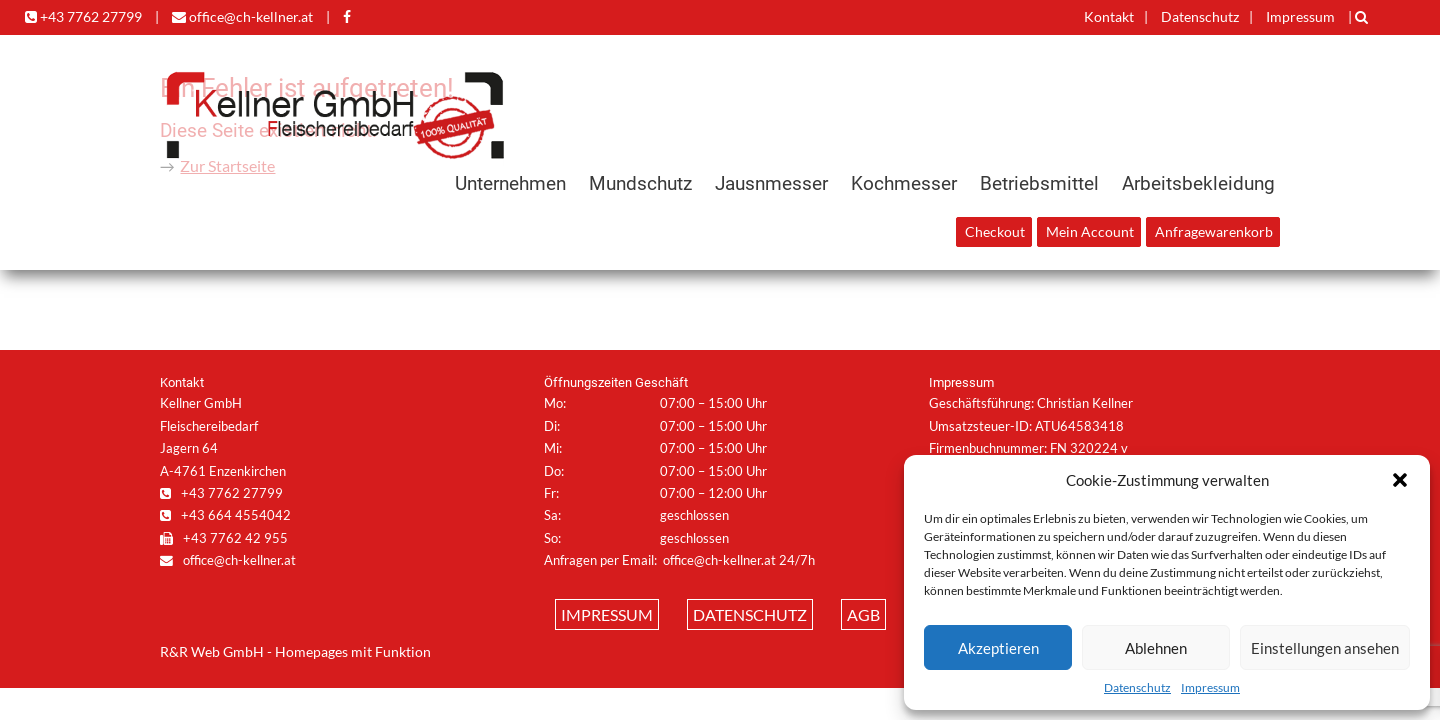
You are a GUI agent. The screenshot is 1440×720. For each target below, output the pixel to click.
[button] (1400, 480)
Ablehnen (1156, 648)
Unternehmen (510, 183)
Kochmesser (904, 183)
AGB (863, 614)
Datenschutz (1137, 687)
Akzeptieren (998, 648)
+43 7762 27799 (83, 16)
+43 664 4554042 (225, 515)
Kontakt (1109, 16)
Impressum (1210, 687)
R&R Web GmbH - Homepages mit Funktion (295, 652)
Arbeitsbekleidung (1198, 183)
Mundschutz (640, 183)
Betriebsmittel (1039, 183)
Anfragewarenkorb (1214, 232)
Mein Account (1090, 232)
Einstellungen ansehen (1325, 648)
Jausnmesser (771, 183)
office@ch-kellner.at (242, 16)
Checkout (995, 232)
